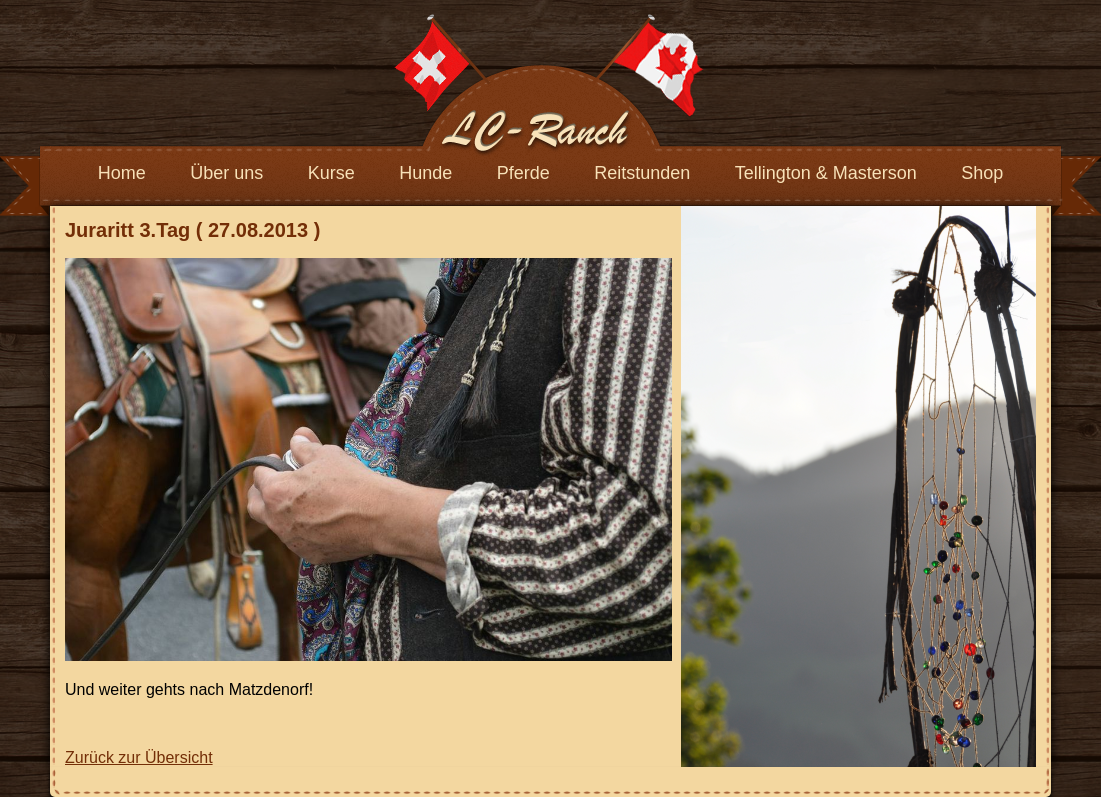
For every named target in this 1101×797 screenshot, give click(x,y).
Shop (982, 173)
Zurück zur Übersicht (139, 757)
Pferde (523, 173)
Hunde (425, 173)
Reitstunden (642, 173)
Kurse (331, 173)
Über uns (226, 173)
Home (122, 173)
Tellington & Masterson (826, 173)
